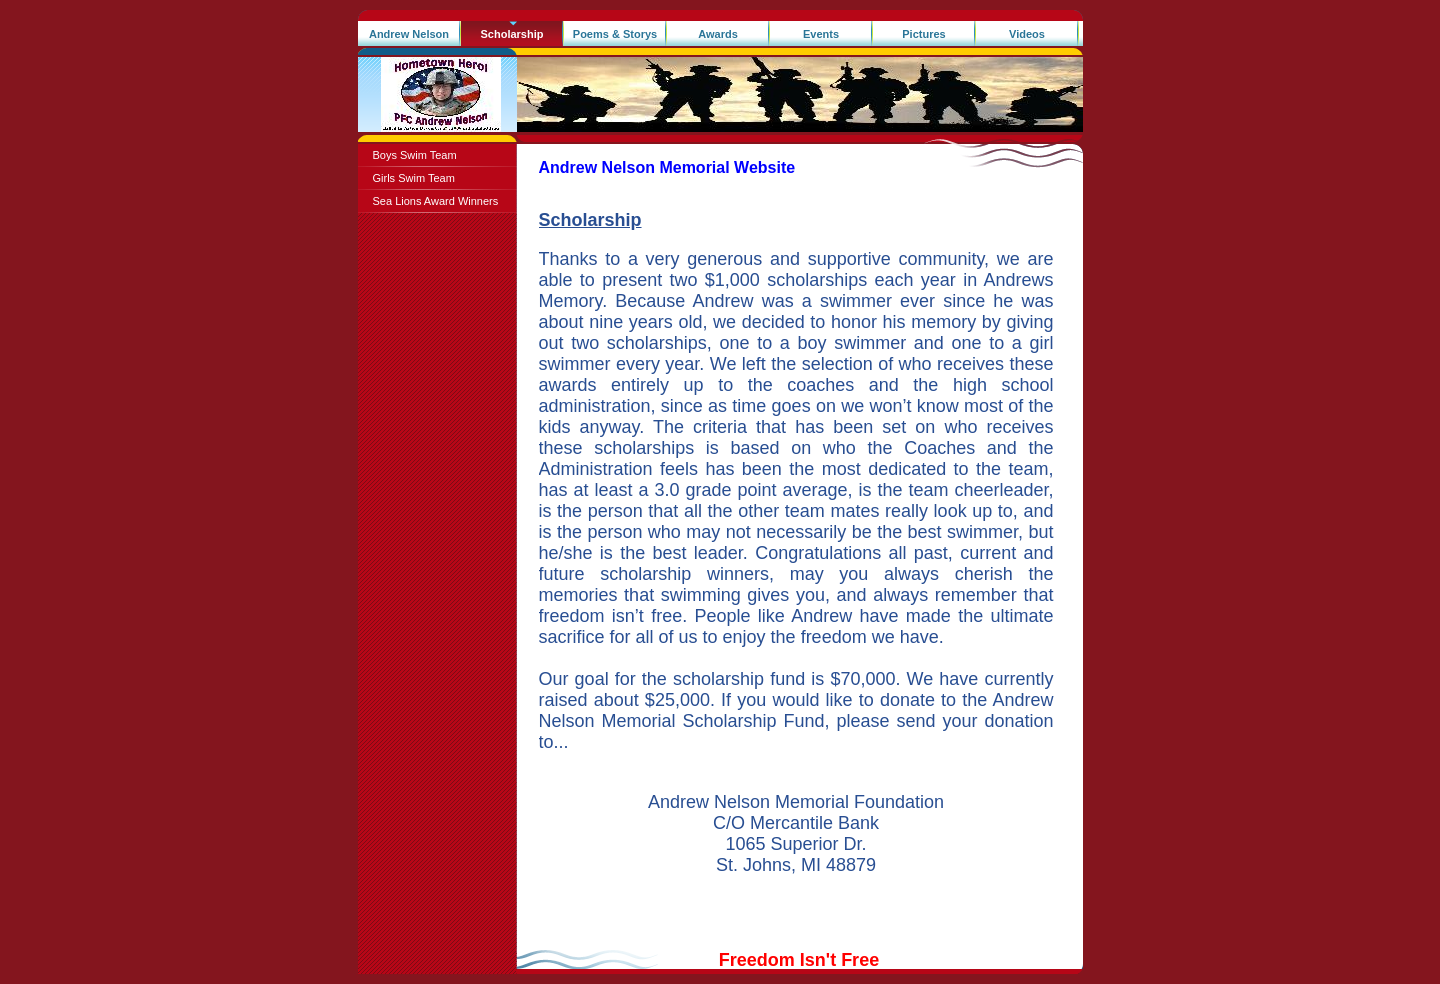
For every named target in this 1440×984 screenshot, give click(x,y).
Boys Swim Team (415, 155)
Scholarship (512, 34)
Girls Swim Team (414, 178)
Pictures (923, 34)
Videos (1027, 34)
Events (821, 34)
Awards (718, 34)
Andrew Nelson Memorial (409, 38)
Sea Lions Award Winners (436, 201)
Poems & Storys (615, 34)
